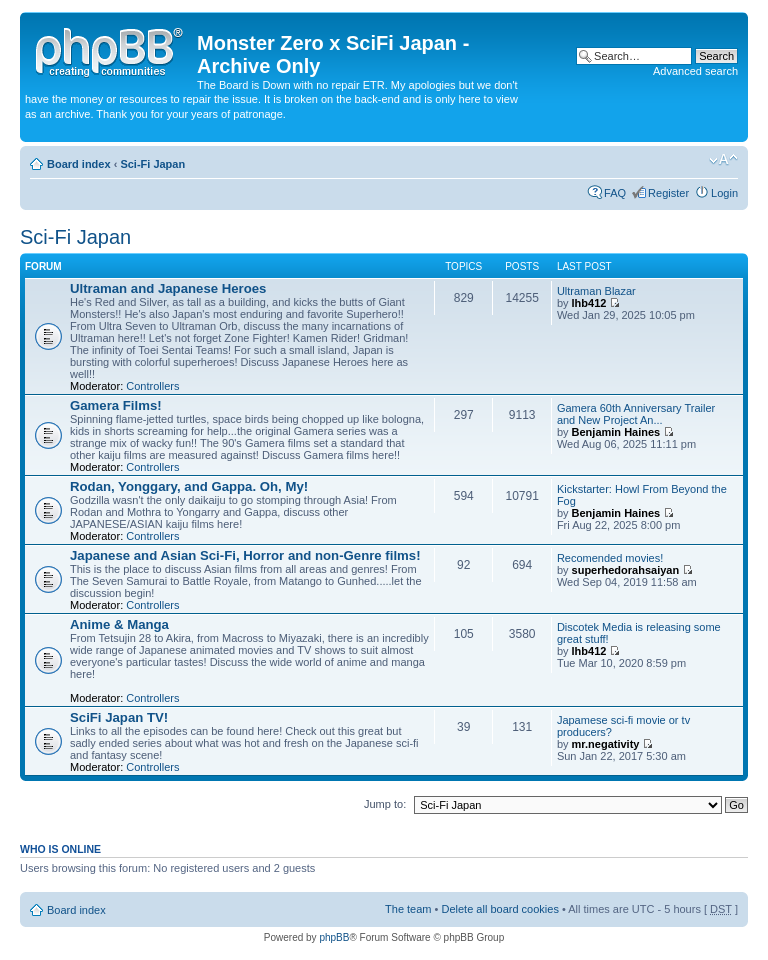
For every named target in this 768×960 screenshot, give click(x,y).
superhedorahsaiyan (626, 570)
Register (668, 193)
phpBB (334, 937)
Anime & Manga (119, 624)
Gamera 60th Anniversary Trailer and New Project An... (636, 414)
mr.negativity (606, 744)
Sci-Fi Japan (152, 164)
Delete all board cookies (499, 909)
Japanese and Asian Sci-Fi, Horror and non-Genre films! (245, 555)
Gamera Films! (116, 405)
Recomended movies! (610, 558)
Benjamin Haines (616, 432)
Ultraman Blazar (596, 291)
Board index (79, 164)
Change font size (723, 160)
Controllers (152, 386)
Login (724, 193)
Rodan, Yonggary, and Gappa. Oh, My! (189, 486)
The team (408, 909)
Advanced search (695, 71)
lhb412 (589, 303)
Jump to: (385, 804)
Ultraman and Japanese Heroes (168, 288)
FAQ (615, 193)
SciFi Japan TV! (119, 717)
